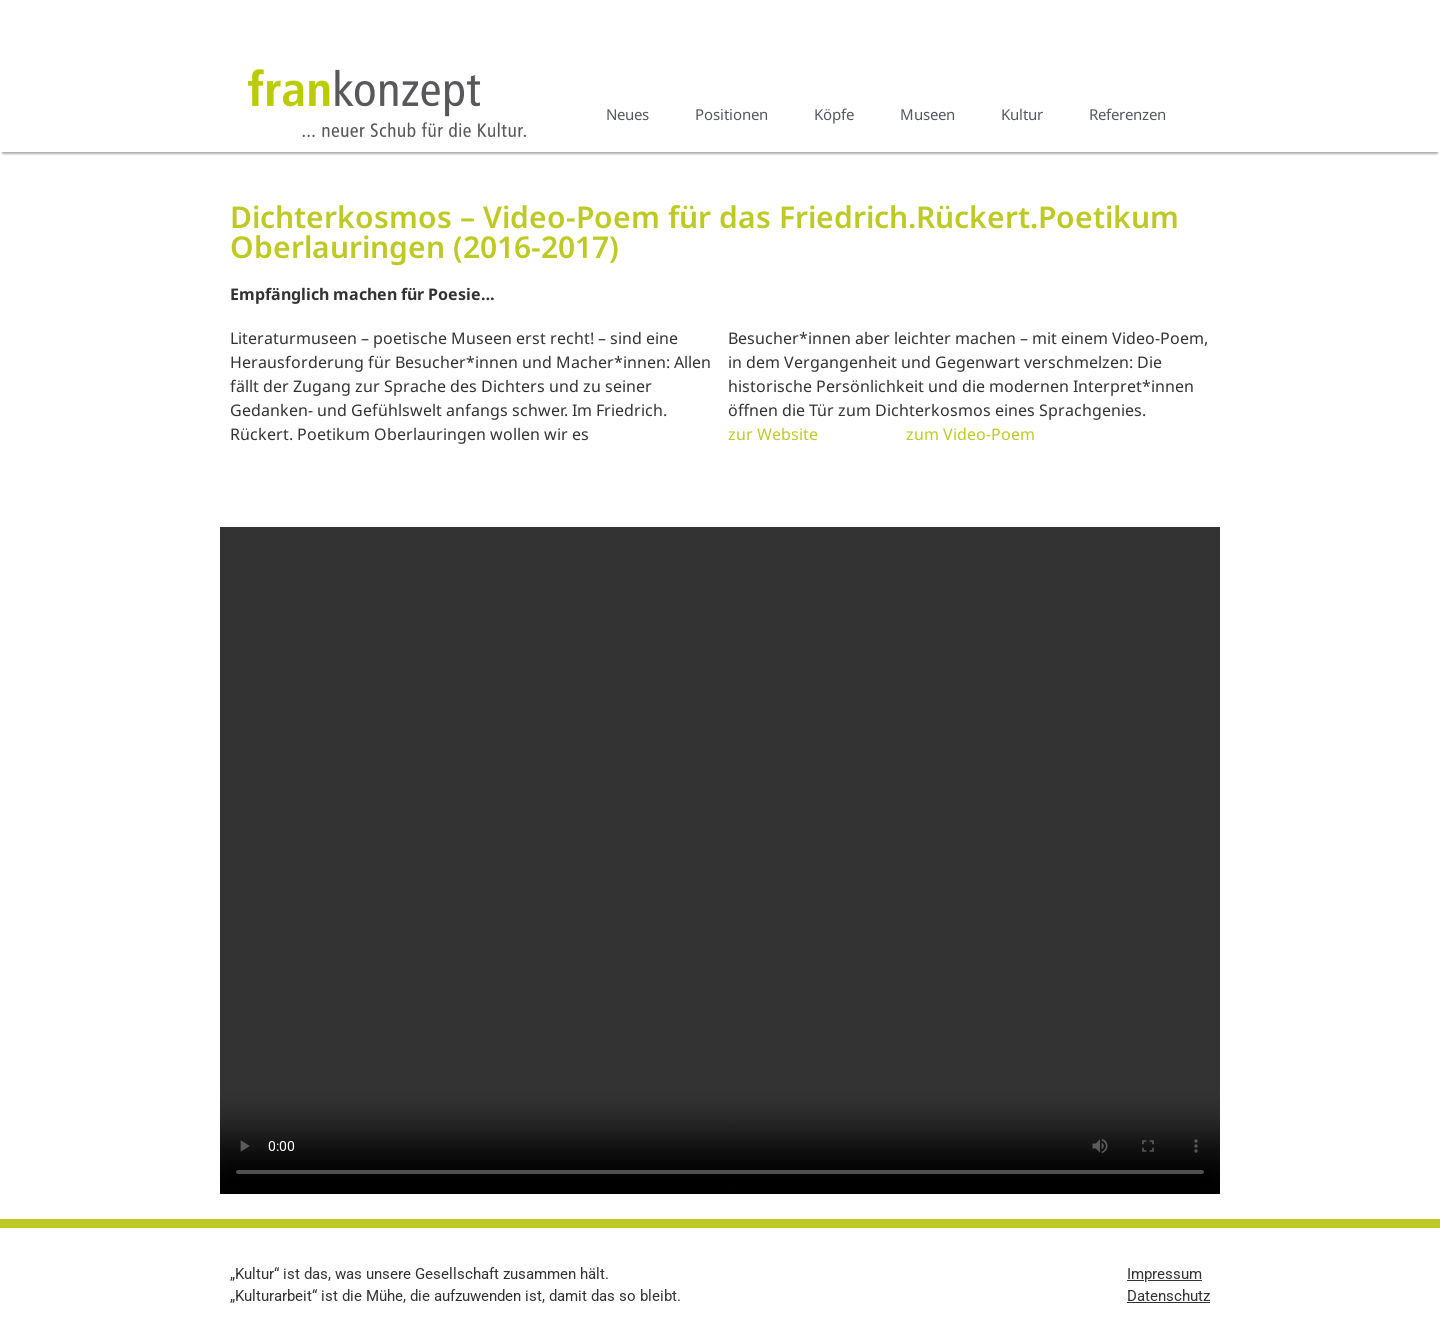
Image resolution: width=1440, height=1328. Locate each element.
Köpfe (834, 114)
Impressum (1164, 1274)
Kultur (1022, 114)
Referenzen (1127, 114)
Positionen (731, 114)
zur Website (773, 434)
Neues (627, 114)
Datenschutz (1168, 1296)
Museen (927, 114)
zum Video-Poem (970, 434)
